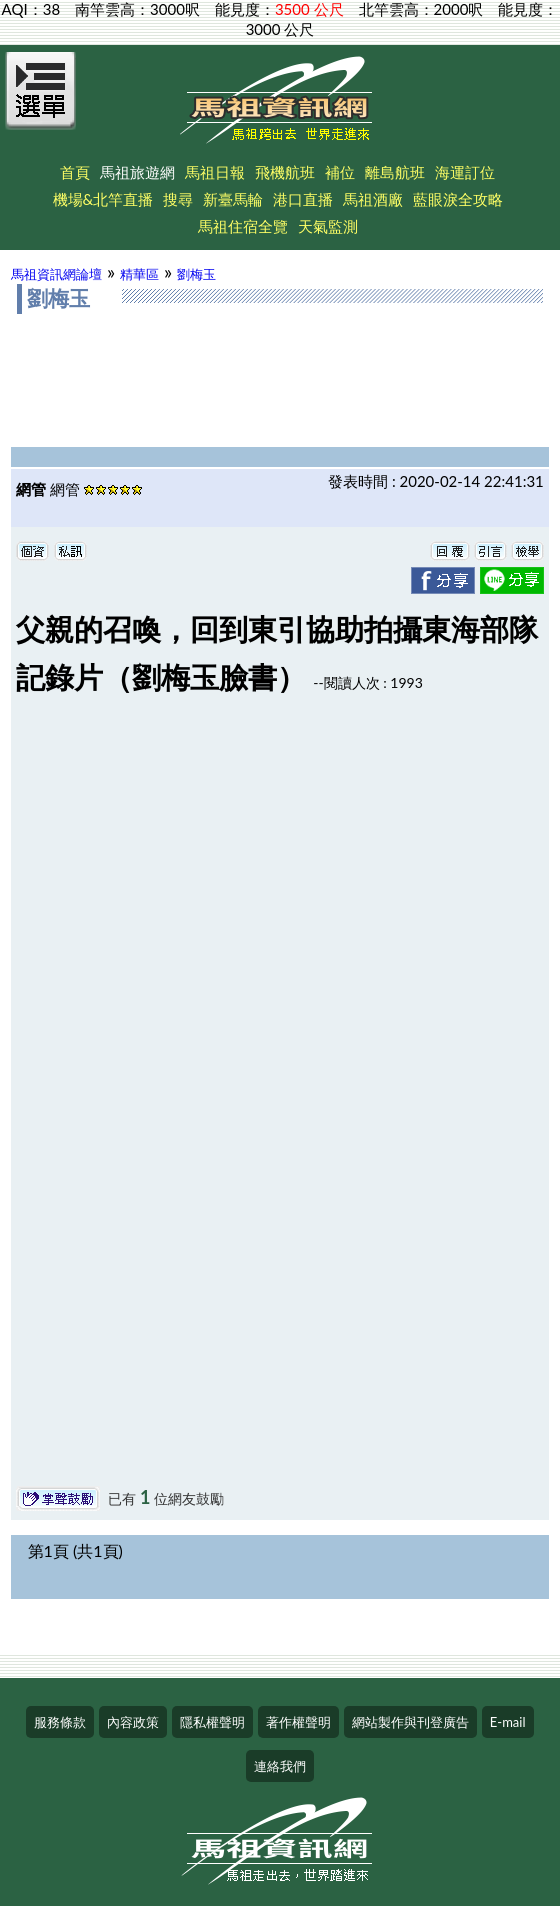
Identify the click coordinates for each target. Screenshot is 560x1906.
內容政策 (133, 1722)
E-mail (508, 1722)
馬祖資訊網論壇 (56, 274)
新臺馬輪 (233, 199)
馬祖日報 (215, 172)
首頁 (75, 172)
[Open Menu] (41, 102)
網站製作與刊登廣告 (410, 1722)
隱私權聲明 (212, 1722)
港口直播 (303, 199)
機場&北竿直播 (103, 199)
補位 (340, 172)
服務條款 (60, 1722)
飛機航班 (285, 172)
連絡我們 (280, 1766)
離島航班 (395, 172)
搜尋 (178, 199)
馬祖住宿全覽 (243, 226)
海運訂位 (465, 172)
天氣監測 (328, 226)
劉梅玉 (196, 274)
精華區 (139, 274)
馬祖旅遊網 (137, 172)
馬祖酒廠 (373, 199)
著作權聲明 (298, 1722)
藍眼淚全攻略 (458, 199)
